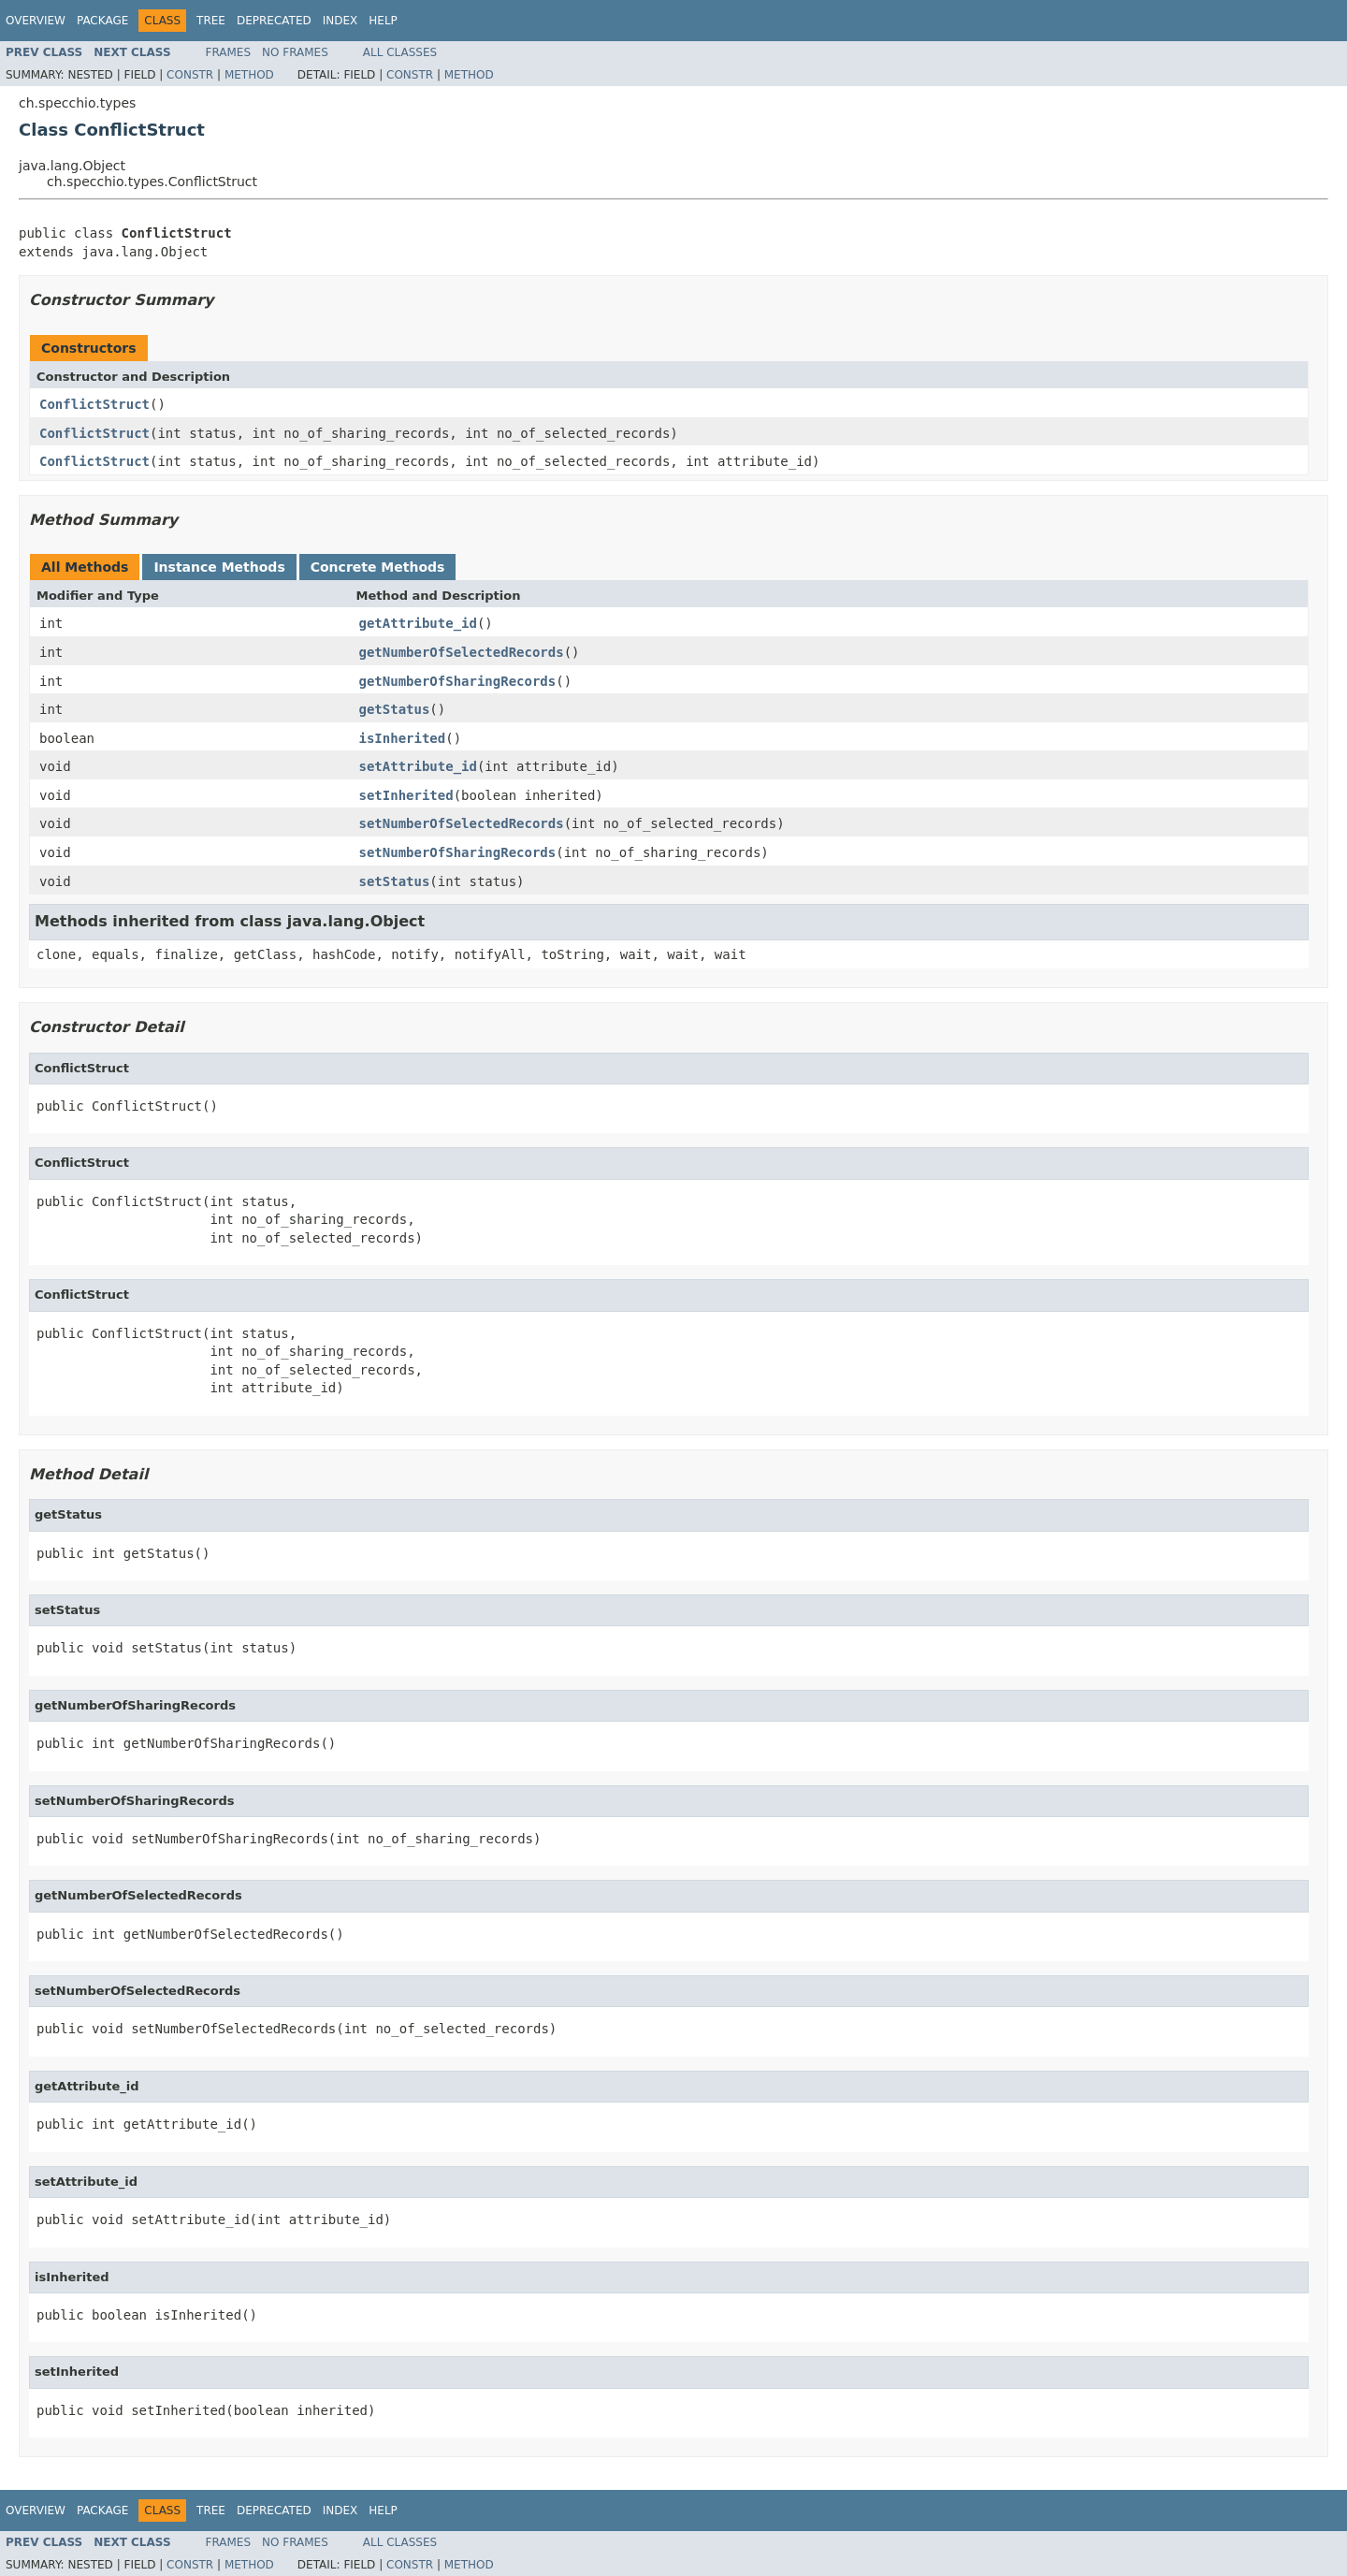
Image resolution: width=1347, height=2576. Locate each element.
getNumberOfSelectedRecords (461, 652)
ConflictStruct (94, 404)
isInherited (402, 738)
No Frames (295, 52)
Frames (229, 52)
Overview (35, 20)
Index (340, 20)
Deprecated (274, 20)
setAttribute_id (418, 766)
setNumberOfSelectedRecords (461, 823)
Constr (190, 74)
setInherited (406, 795)
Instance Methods (218, 567)
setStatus (394, 881)
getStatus (394, 709)
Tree (210, 20)
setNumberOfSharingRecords (458, 852)
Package (102, 20)
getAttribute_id (418, 623)
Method (249, 74)
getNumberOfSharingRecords (458, 681)
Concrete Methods (378, 567)
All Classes (400, 52)
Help (383, 20)
